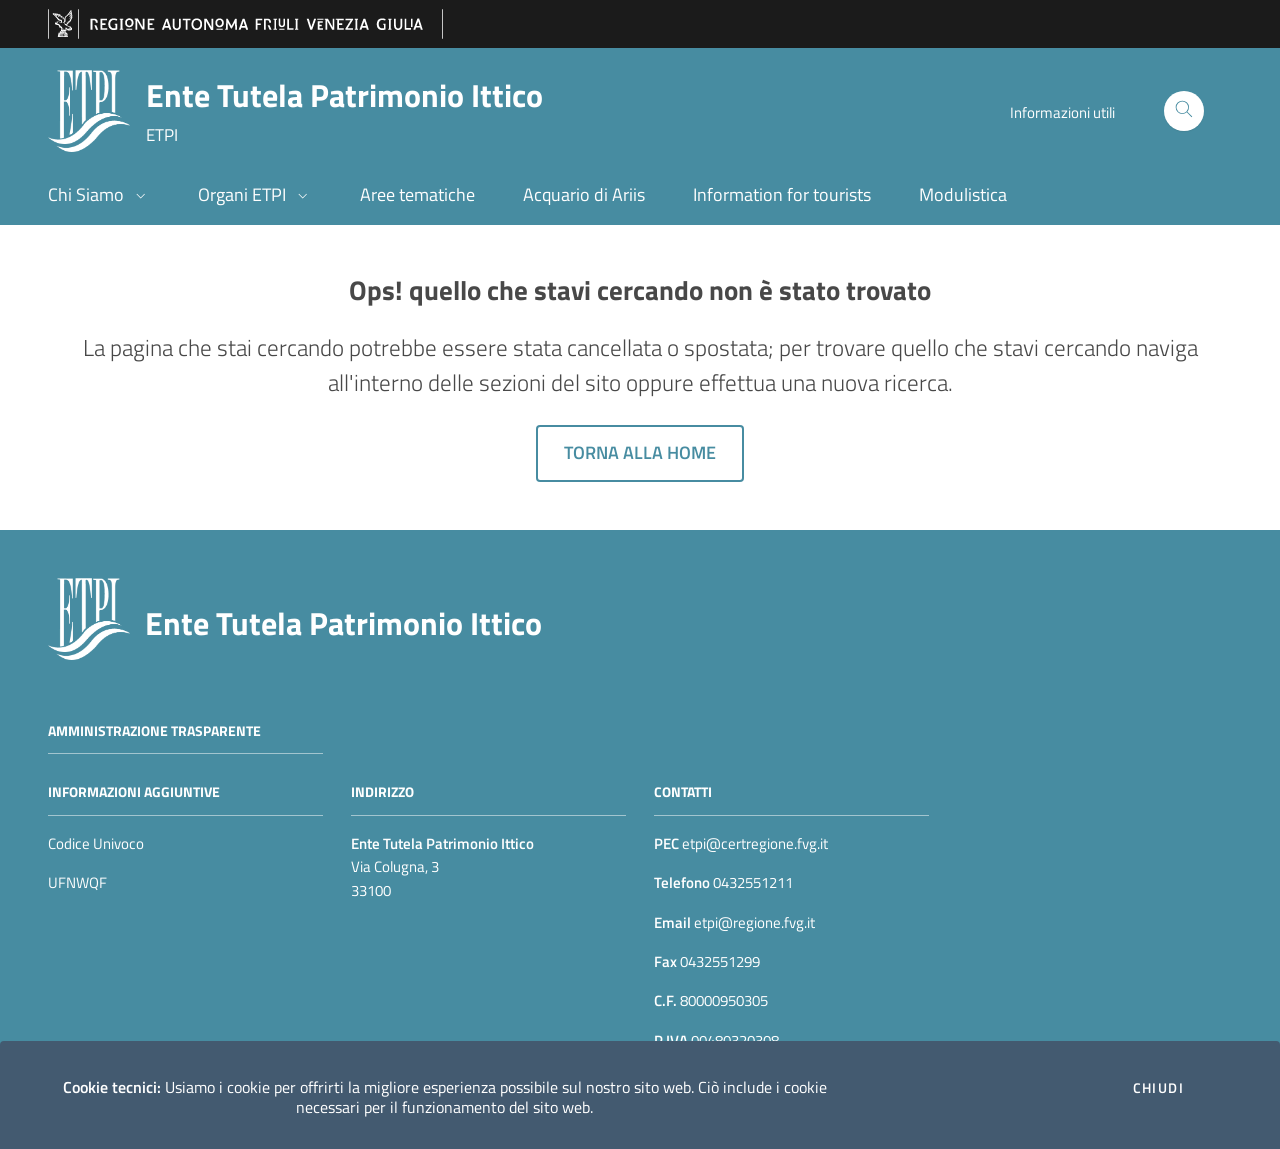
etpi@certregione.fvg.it (755, 843)
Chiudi (1158, 1088)
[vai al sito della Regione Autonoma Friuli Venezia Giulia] (245, 24)
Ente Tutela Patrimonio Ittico (343, 623)
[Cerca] (1184, 111)
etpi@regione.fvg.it (753, 922)
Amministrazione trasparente (154, 729)
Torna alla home (640, 452)
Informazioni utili (1062, 112)
